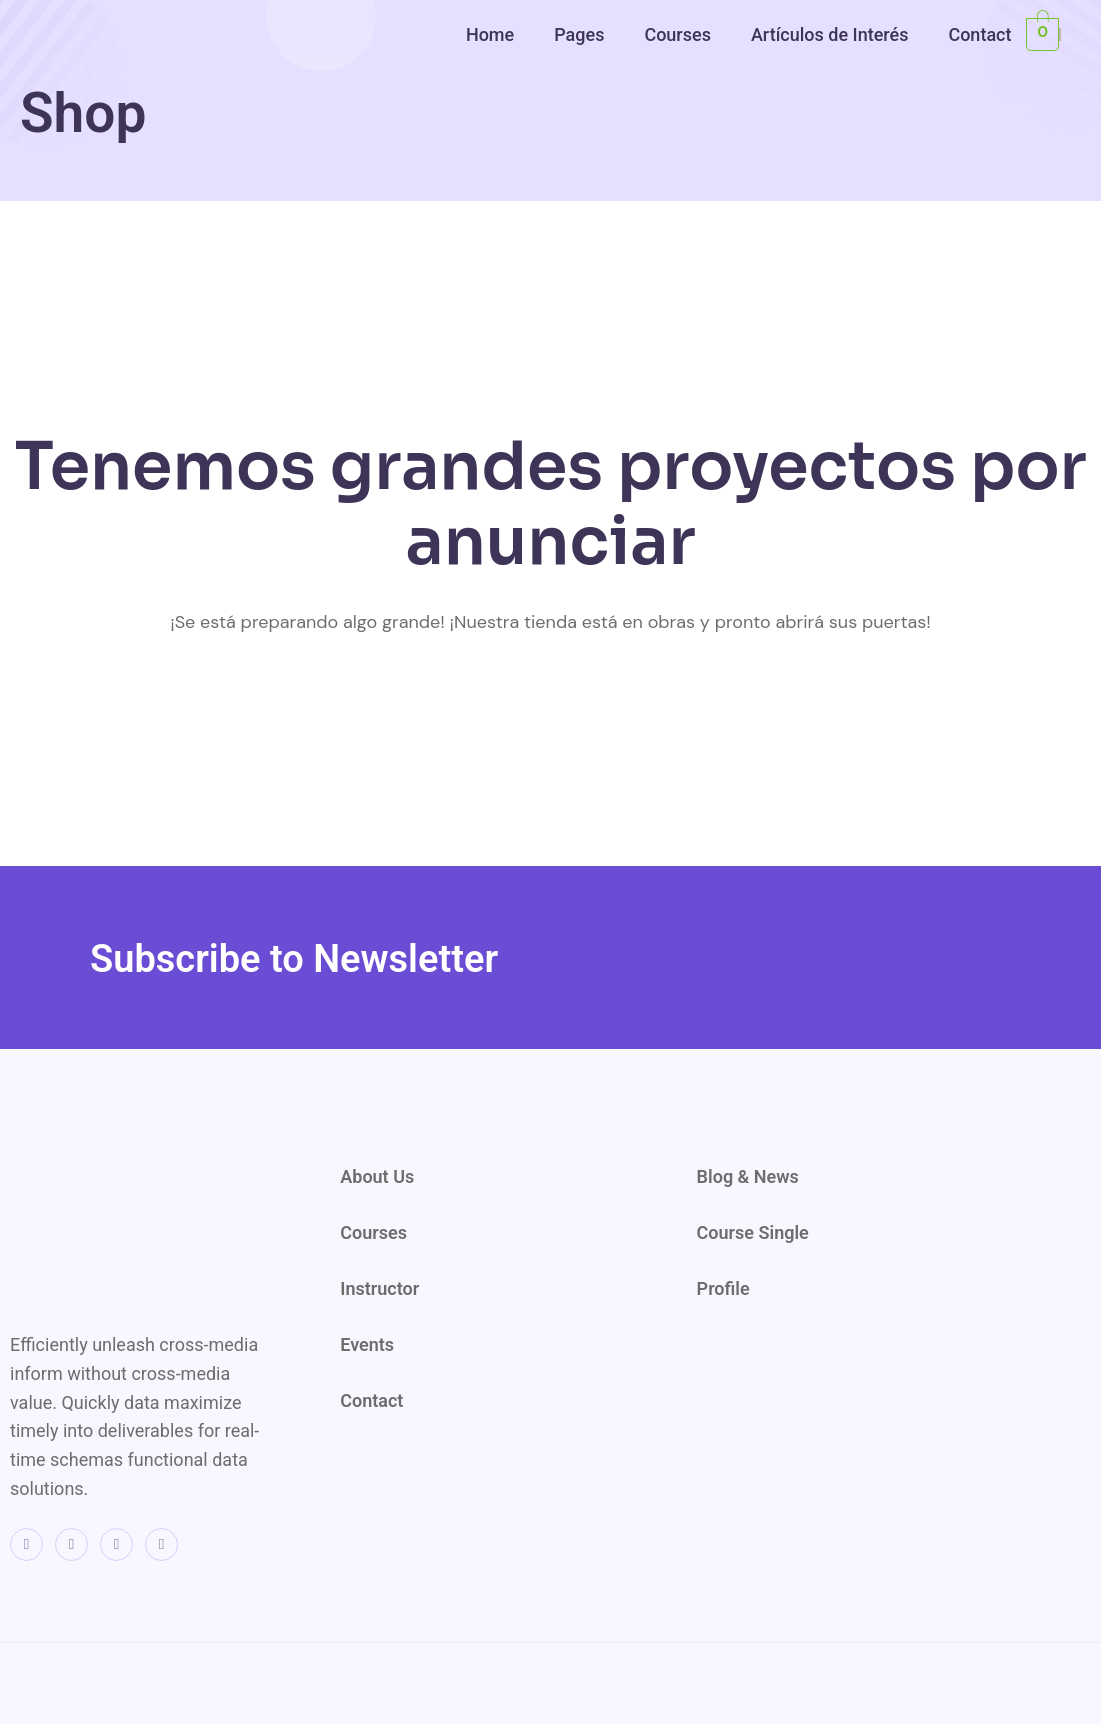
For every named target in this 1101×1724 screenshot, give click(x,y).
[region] (841, 157)
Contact (979, 34)
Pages (579, 34)
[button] (495, 34)
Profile (723, 1288)
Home (490, 34)
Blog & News (748, 1176)
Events (367, 1344)
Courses (677, 34)
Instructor (379, 1288)
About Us (377, 1176)
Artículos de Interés (830, 34)
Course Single (753, 1232)
